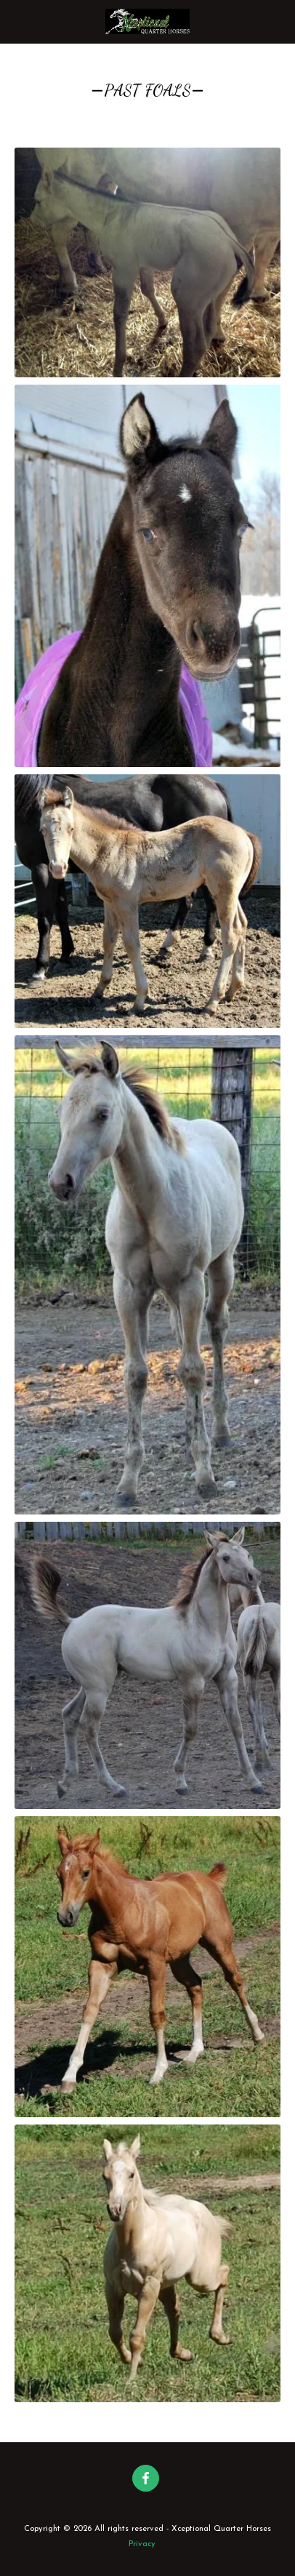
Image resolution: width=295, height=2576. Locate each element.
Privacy (142, 2544)
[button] (16, 21)
